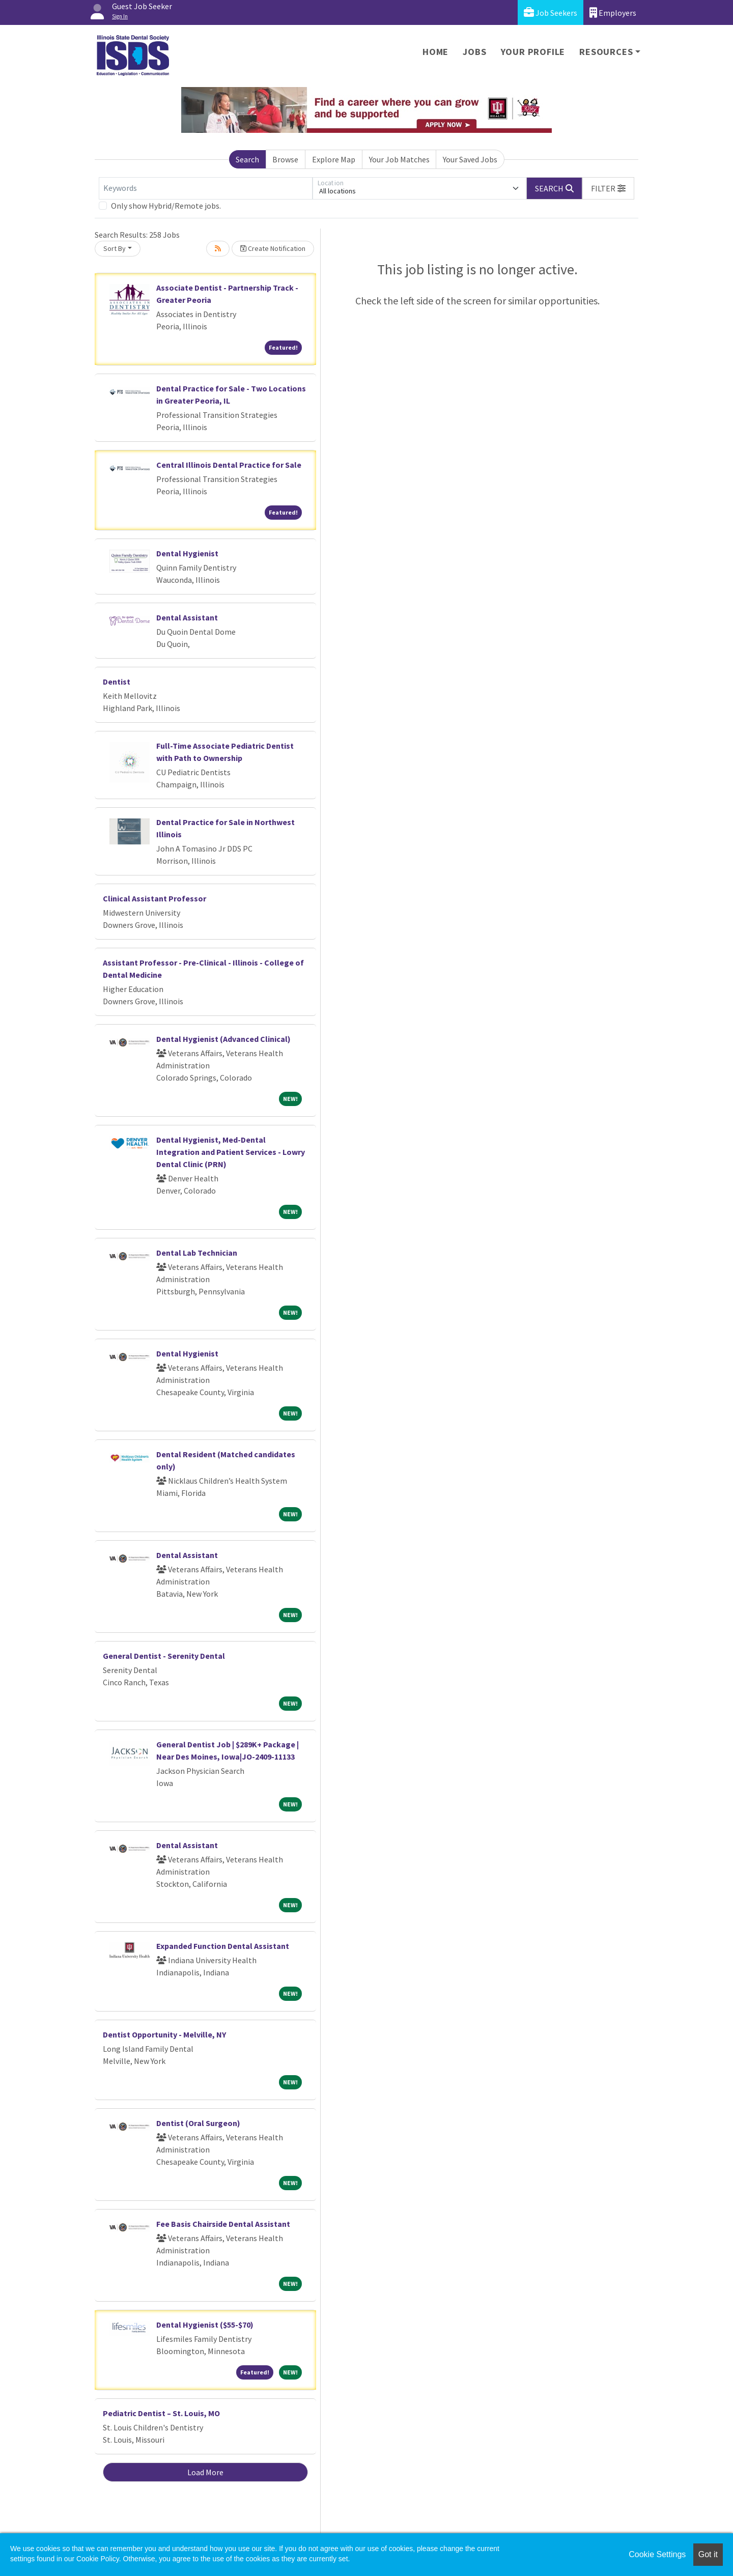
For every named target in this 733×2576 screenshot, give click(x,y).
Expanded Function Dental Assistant (222, 1946)
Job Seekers (550, 12)
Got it (708, 2554)
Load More (205, 2472)
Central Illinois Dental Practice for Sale (228, 465)
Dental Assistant (187, 617)
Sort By (114, 248)
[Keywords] (206, 188)
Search (247, 159)
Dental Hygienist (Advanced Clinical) (223, 1039)
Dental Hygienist (187, 553)
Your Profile (533, 52)
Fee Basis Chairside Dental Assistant (223, 2224)
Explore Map (333, 159)
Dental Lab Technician (196, 1253)
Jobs (474, 52)
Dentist (116, 681)
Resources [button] (606, 52)
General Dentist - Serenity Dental (164, 1656)
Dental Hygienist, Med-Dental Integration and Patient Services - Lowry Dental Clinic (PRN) (230, 1152)
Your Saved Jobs (470, 159)
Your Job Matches (399, 159)
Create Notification (272, 248)
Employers (612, 12)
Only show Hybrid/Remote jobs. (166, 206)
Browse (285, 159)
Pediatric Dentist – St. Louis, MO (161, 2413)
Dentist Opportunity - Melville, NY (164, 2034)
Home (435, 52)
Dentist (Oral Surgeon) (198, 2123)
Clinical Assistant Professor (154, 898)
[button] (608, 188)
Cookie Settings (657, 2554)
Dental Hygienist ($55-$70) (204, 2324)
